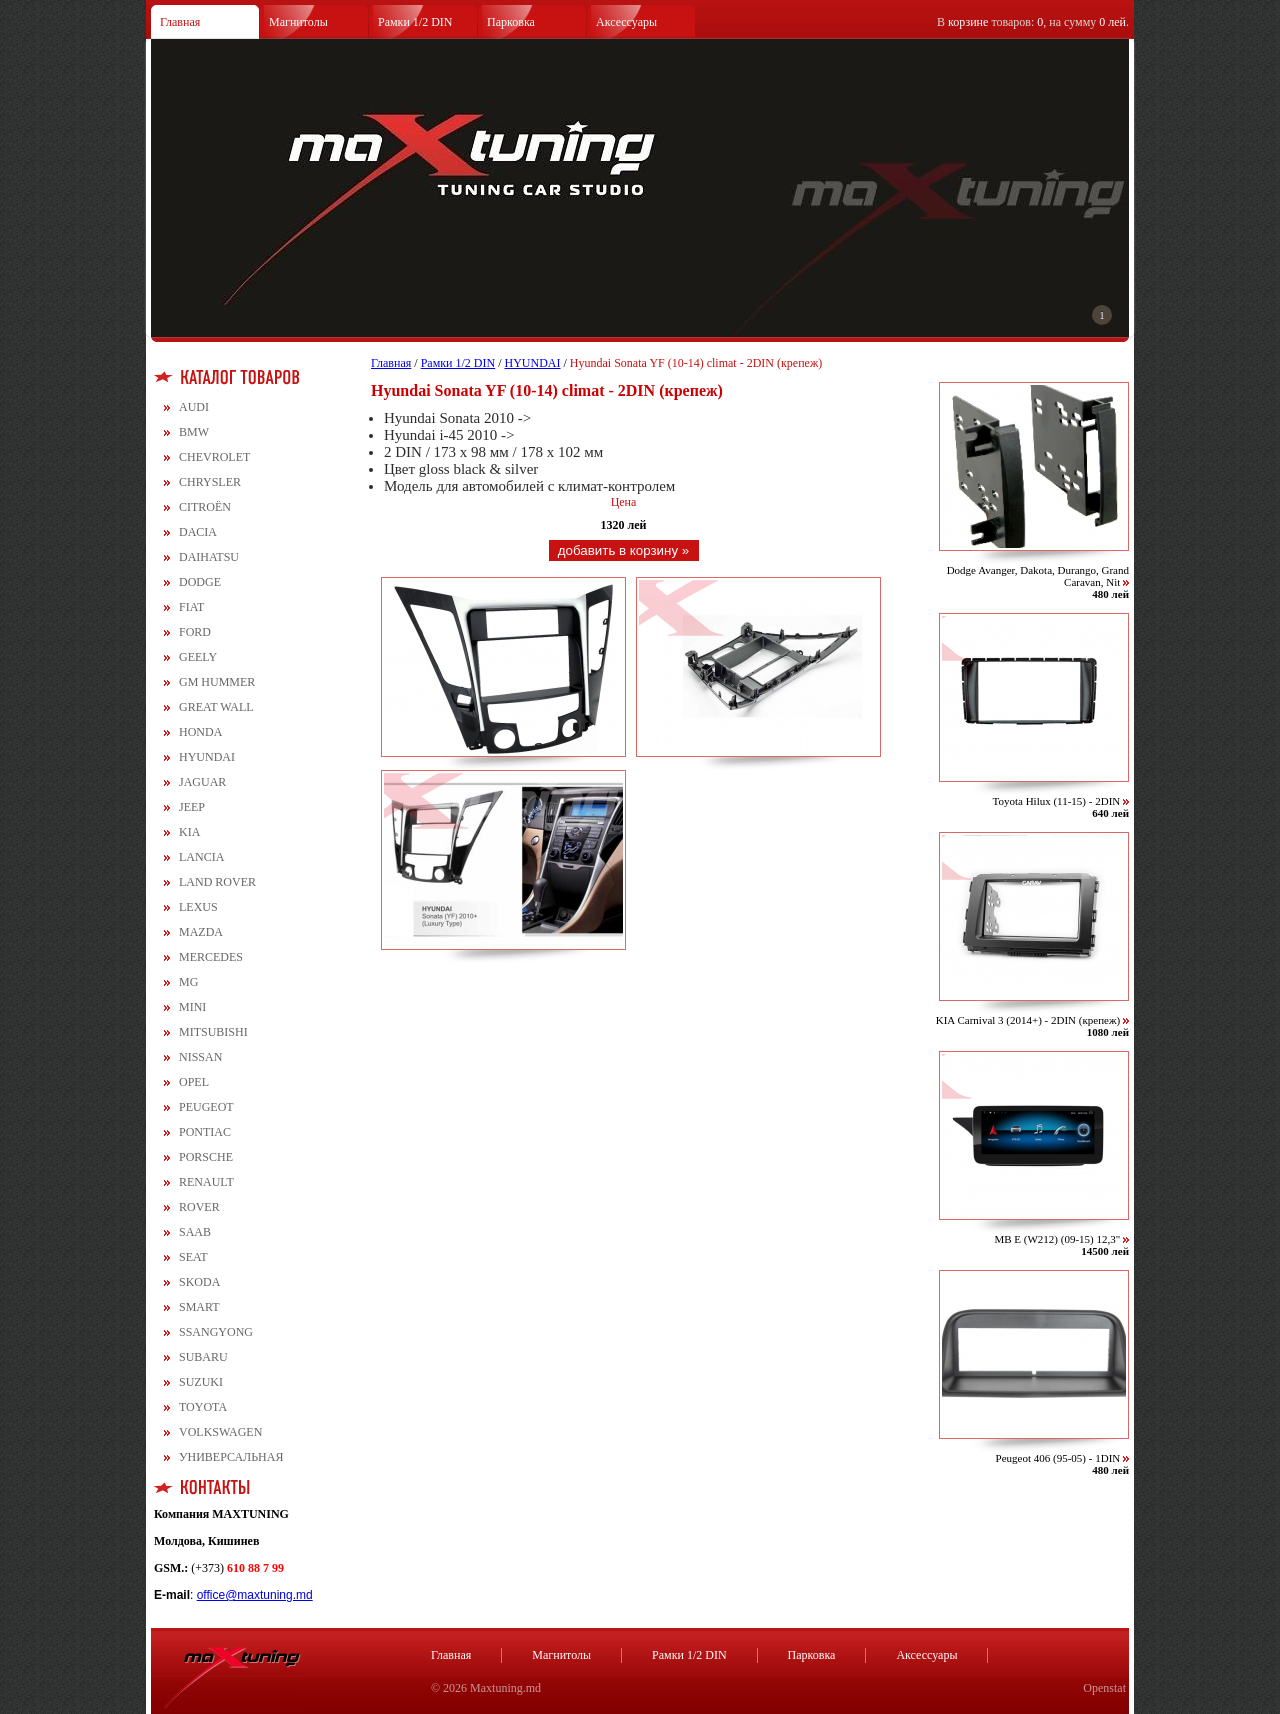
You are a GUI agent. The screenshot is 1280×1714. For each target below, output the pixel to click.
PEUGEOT (206, 1107)
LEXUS (198, 907)
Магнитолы (298, 22)
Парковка (511, 22)
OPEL (194, 1082)
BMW (194, 432)
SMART (199, 1307)
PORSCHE (206, 1157)
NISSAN (200, 1057)
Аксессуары (626, 22)
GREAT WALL (216, 707)
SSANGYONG (216, 1332)
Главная (180, 22)
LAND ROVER (217, 882)
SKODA (199, 1282)
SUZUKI (201, 1382)
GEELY (198, 657)
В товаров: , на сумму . (1033, 22)
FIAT (191, 607)
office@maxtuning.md (255, 1595)
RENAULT (206, 1182)
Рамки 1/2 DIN (415, 22)
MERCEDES (211, 957)
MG (188, 982)
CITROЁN (205, 507)
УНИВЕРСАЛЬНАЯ (231, 1457)
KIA (189, 832)
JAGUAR (202, 782)
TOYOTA (203, 1407)
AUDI (194, 407)
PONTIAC (205, 1132)
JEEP (192, 807)
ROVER (199, 1207)
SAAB (195, 1232)
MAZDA (201, 932)
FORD (195, 632)
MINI (192, 1007)
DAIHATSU (209, 557)
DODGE (200, 582)
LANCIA (201, 857)
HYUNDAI (207, 757)
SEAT (193, 1257)
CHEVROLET (214, 457)
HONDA (200, 732)
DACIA (198, 532)
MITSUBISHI (213, 1032)
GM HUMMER (217, 682)
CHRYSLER (210, 482)
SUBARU (203, 1357)
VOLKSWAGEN (220, 1432)
